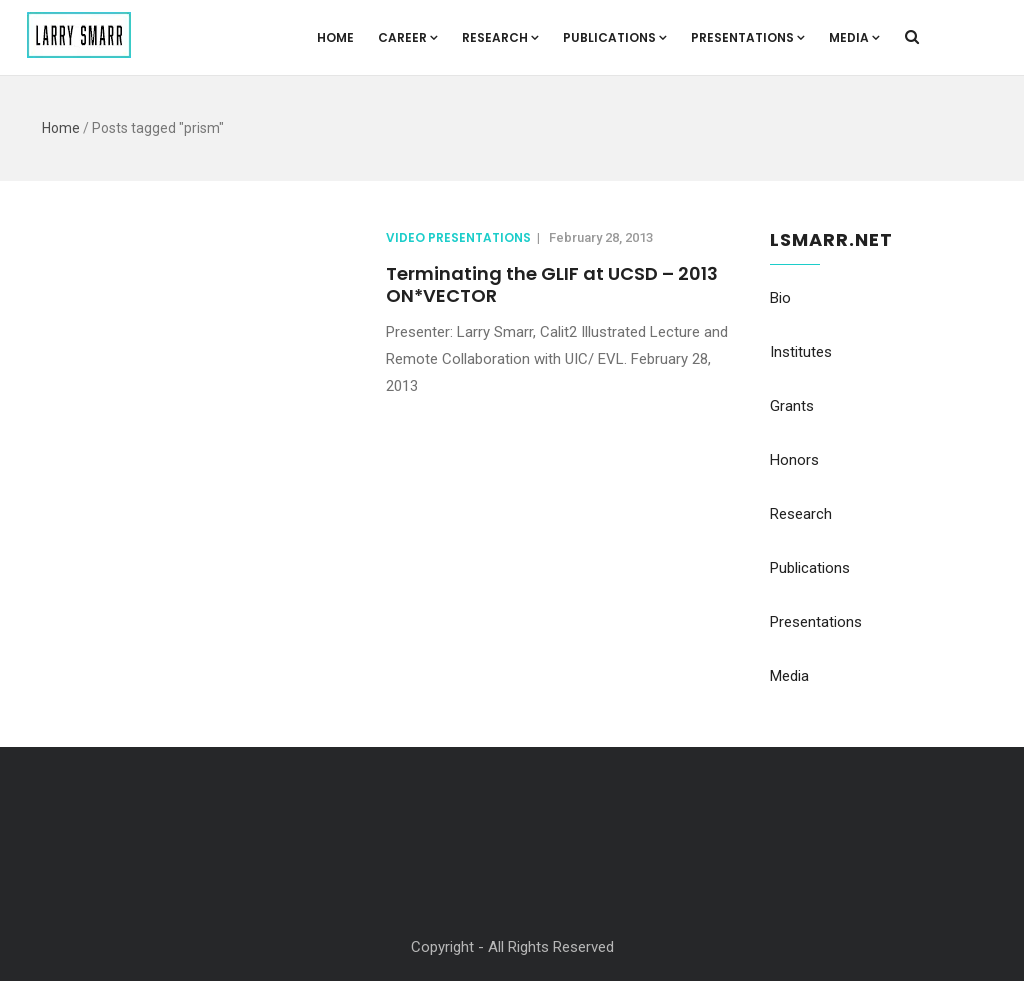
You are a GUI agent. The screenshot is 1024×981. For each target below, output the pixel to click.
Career (408, 37)
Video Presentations (458, 237)
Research (500, 37)
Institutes (801, 352)
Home (335, 37)
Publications (615, 37)
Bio (780, 298)
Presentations (748, 37)
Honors (794, 460)
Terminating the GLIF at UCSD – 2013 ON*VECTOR (552, 284)
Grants (792, 406)
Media (854, 37)
